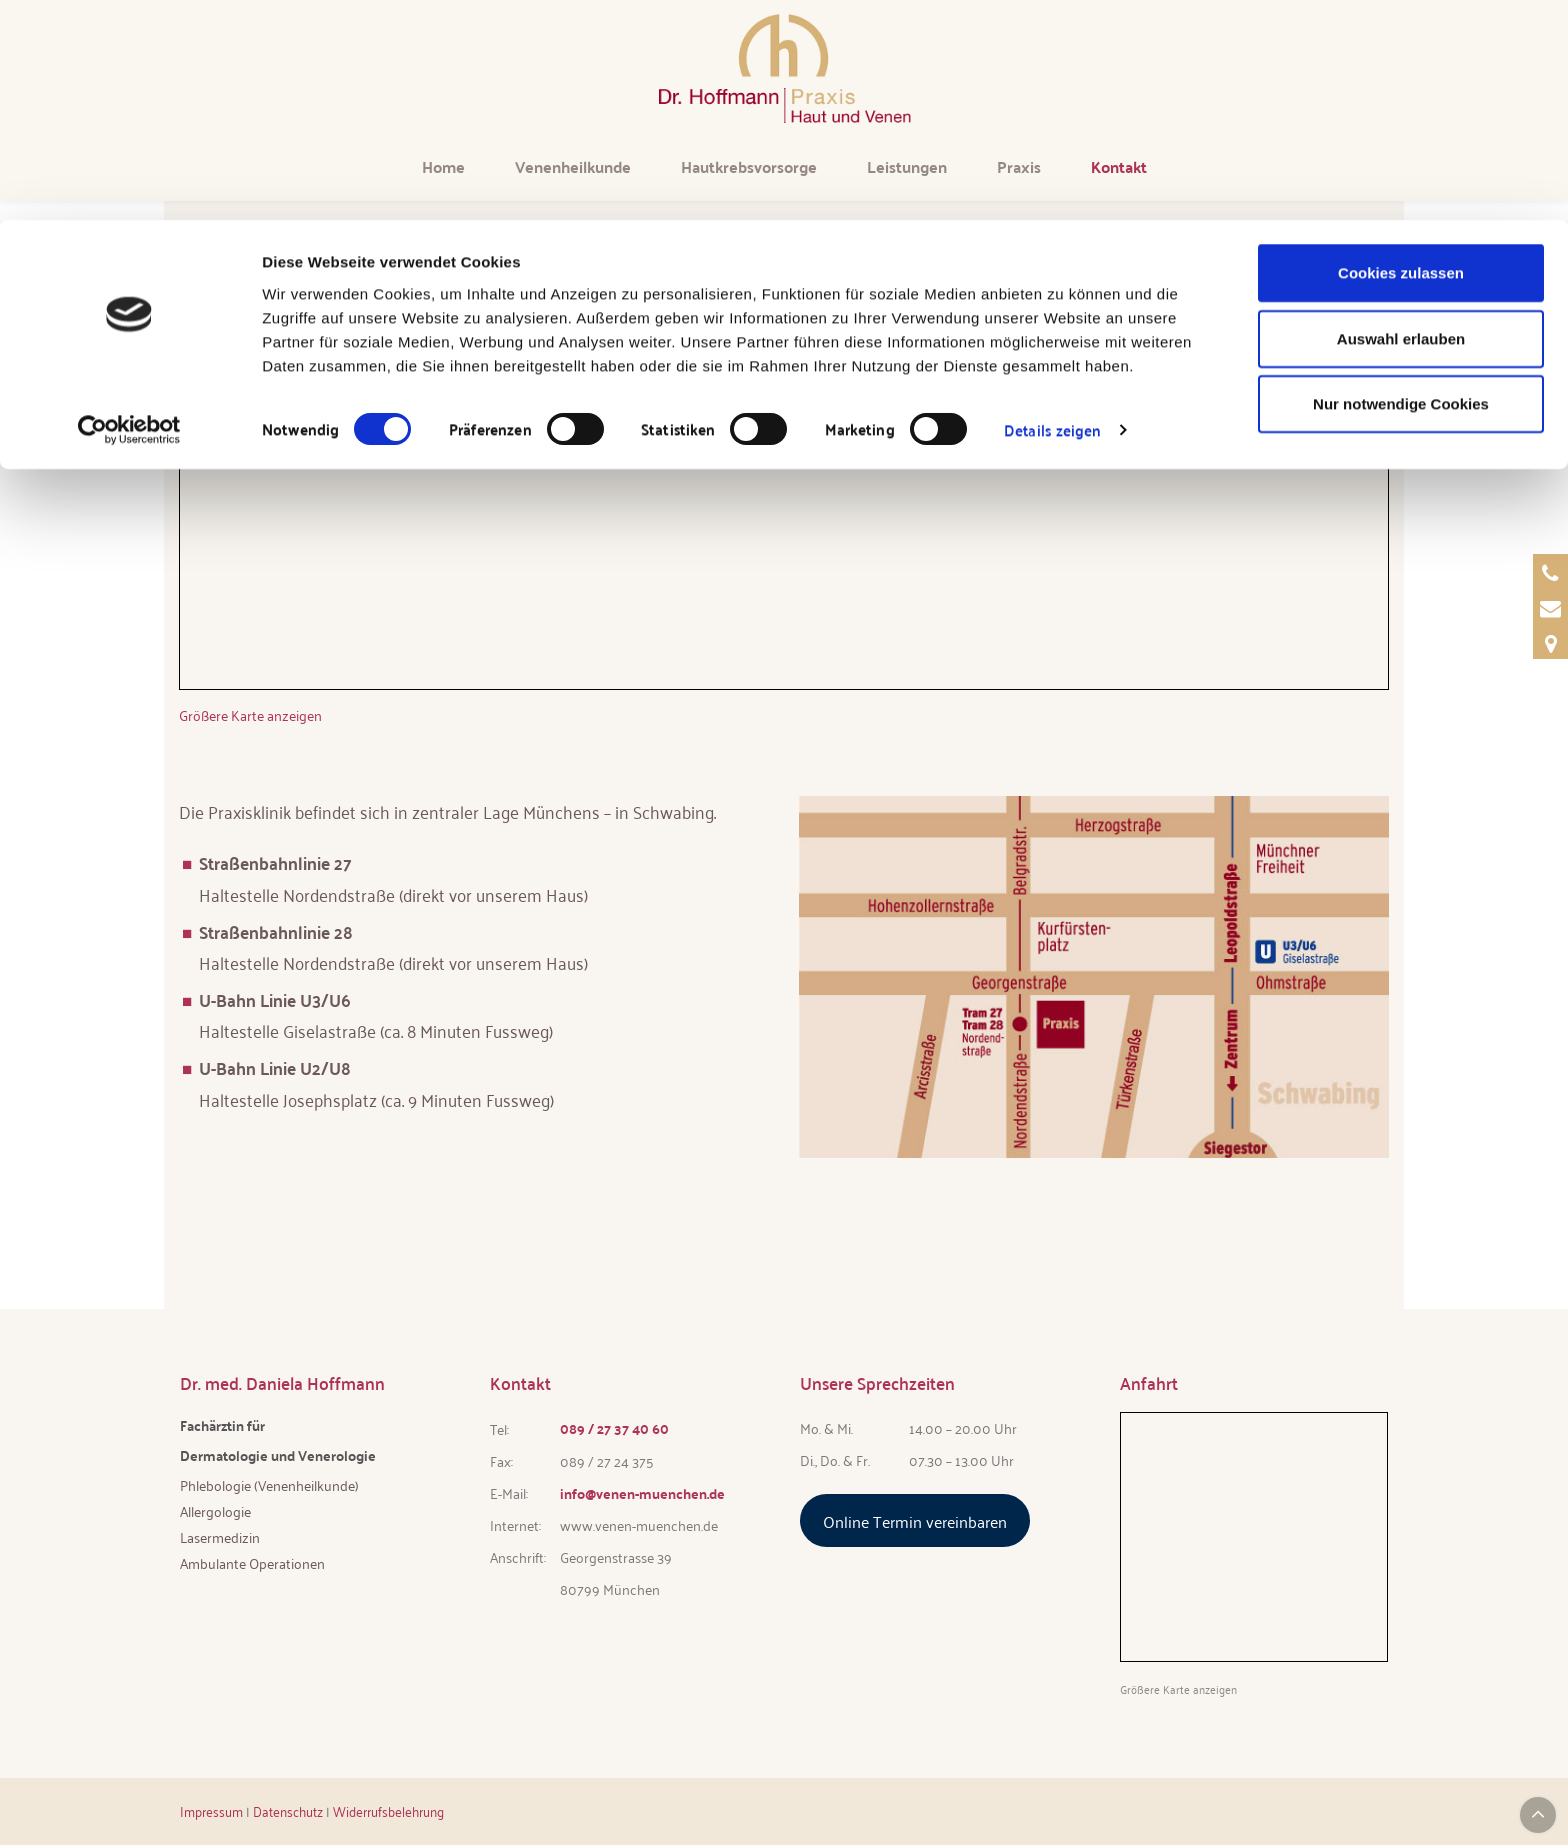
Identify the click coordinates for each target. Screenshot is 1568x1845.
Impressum (211, 1810)
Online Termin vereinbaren (915, 1520)
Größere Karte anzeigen (250, 714)
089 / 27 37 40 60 (614, 1428)
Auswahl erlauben (1401, 118)
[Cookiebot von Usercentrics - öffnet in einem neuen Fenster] (129, 210)
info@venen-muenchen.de (642, 1493)
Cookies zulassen (1401, 52)
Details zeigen (1052, 209)
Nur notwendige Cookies (1401, 183)
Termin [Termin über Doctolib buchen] (1531, 419)
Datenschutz (288, 1810)
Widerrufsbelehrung (388, 1810)
